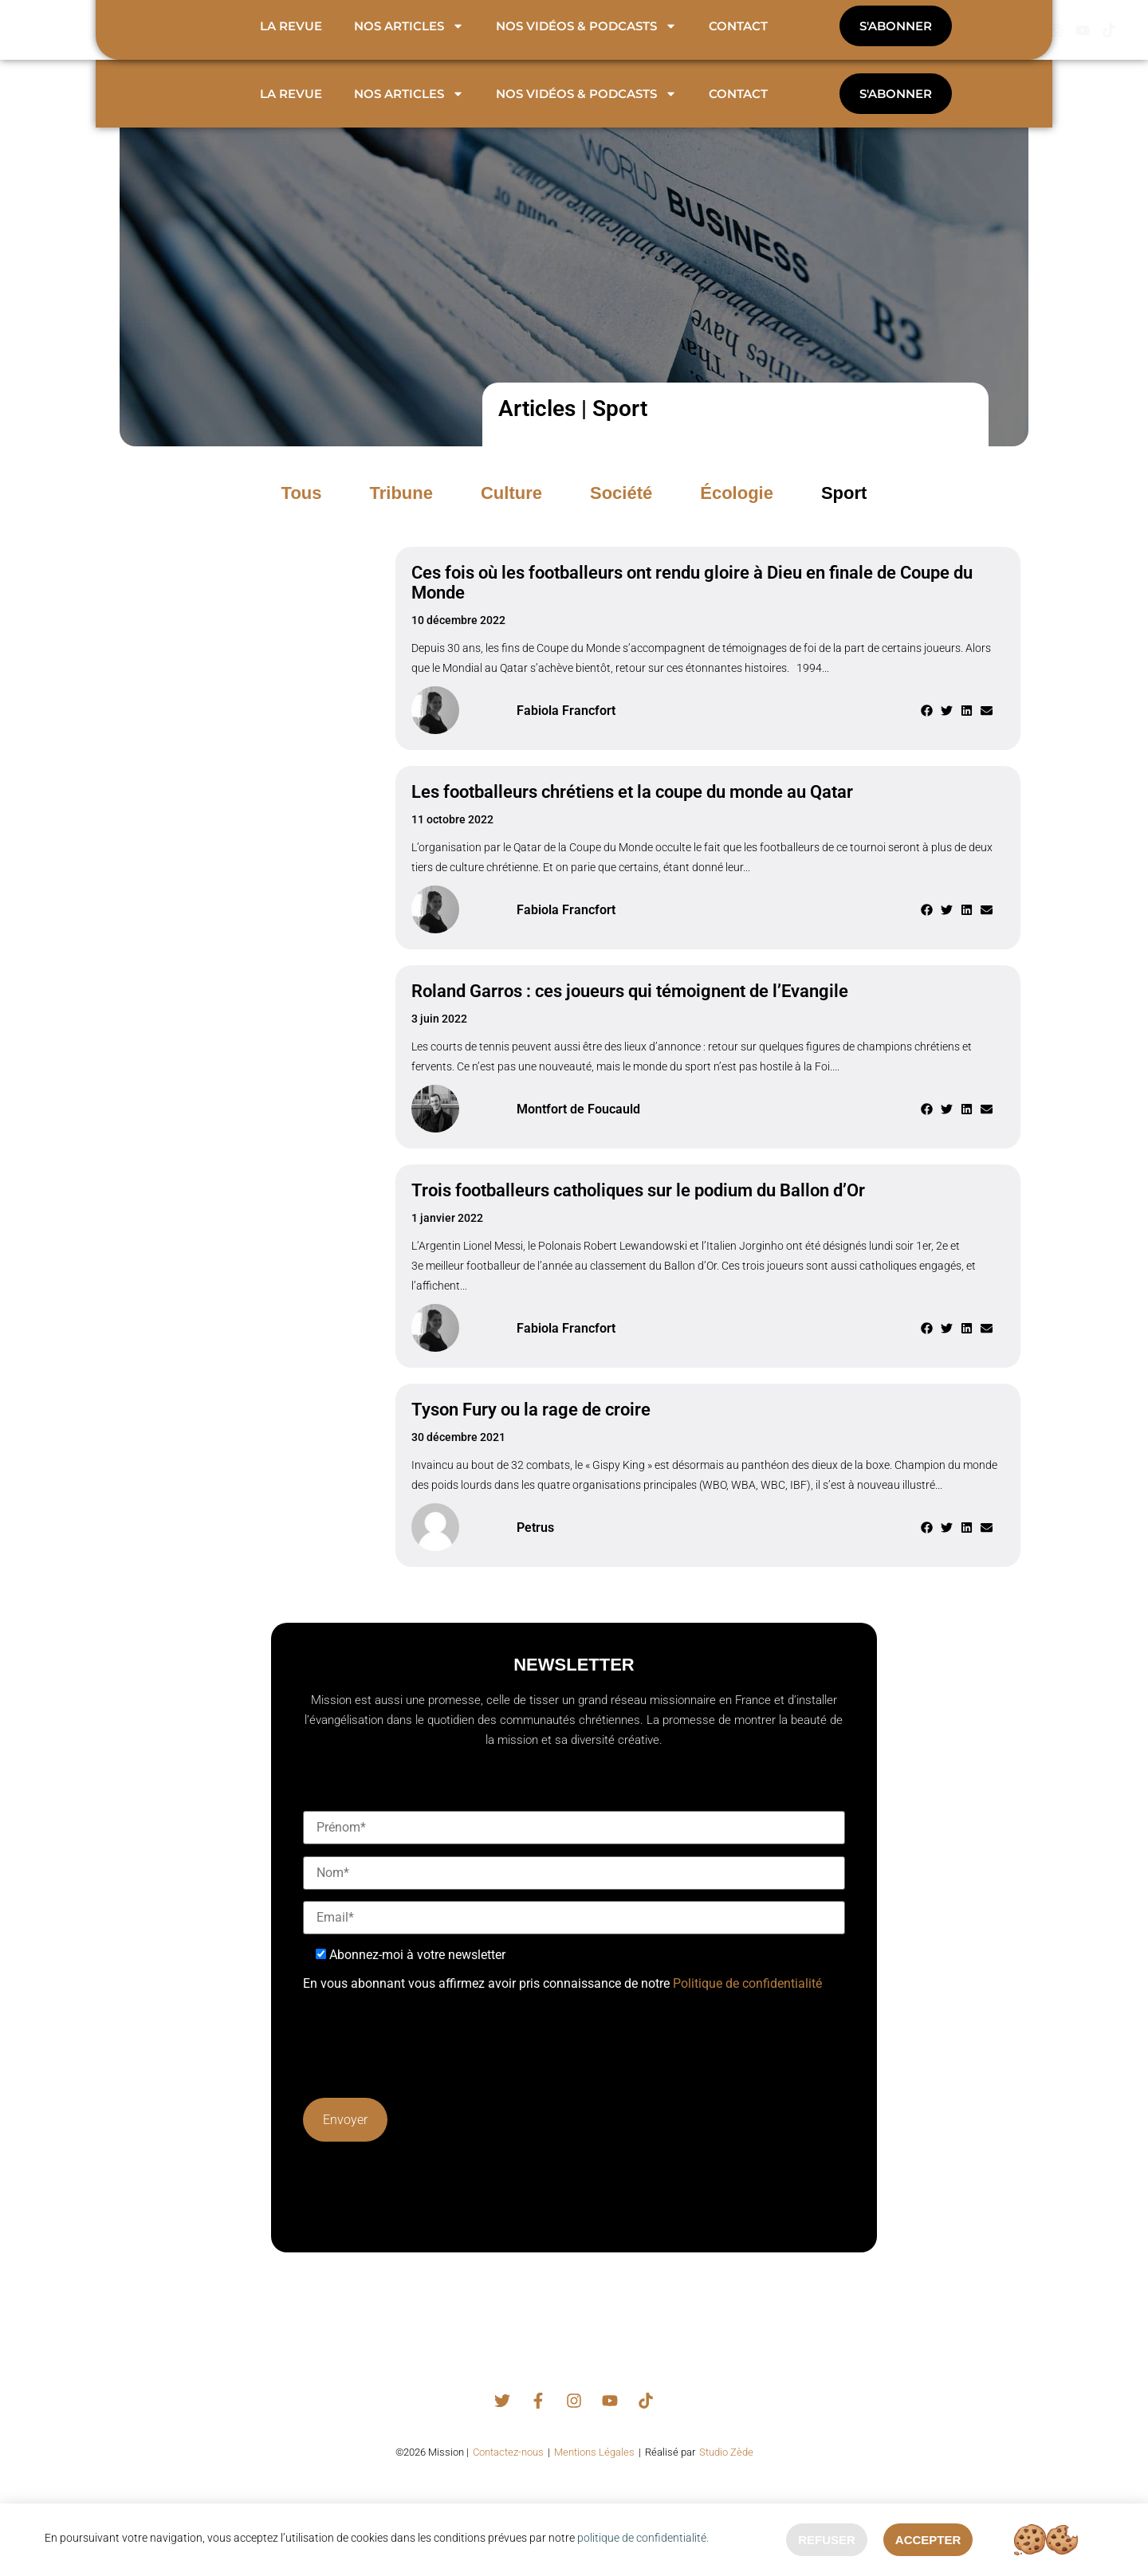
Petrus (535, 1544)
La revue (291, 111)
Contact (738, 111)
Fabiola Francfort (566, 727)
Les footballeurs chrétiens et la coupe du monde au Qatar (632, 809)
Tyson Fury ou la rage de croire (531, 1427)
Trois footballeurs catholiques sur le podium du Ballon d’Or (638, 1208)
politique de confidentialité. (643, 2536)
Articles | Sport (572, 426)
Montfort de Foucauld (578, 1125)
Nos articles (409, 111)
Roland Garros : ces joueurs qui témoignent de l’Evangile (629, 1009)
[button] (843, 510)
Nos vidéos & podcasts (586, 111)
